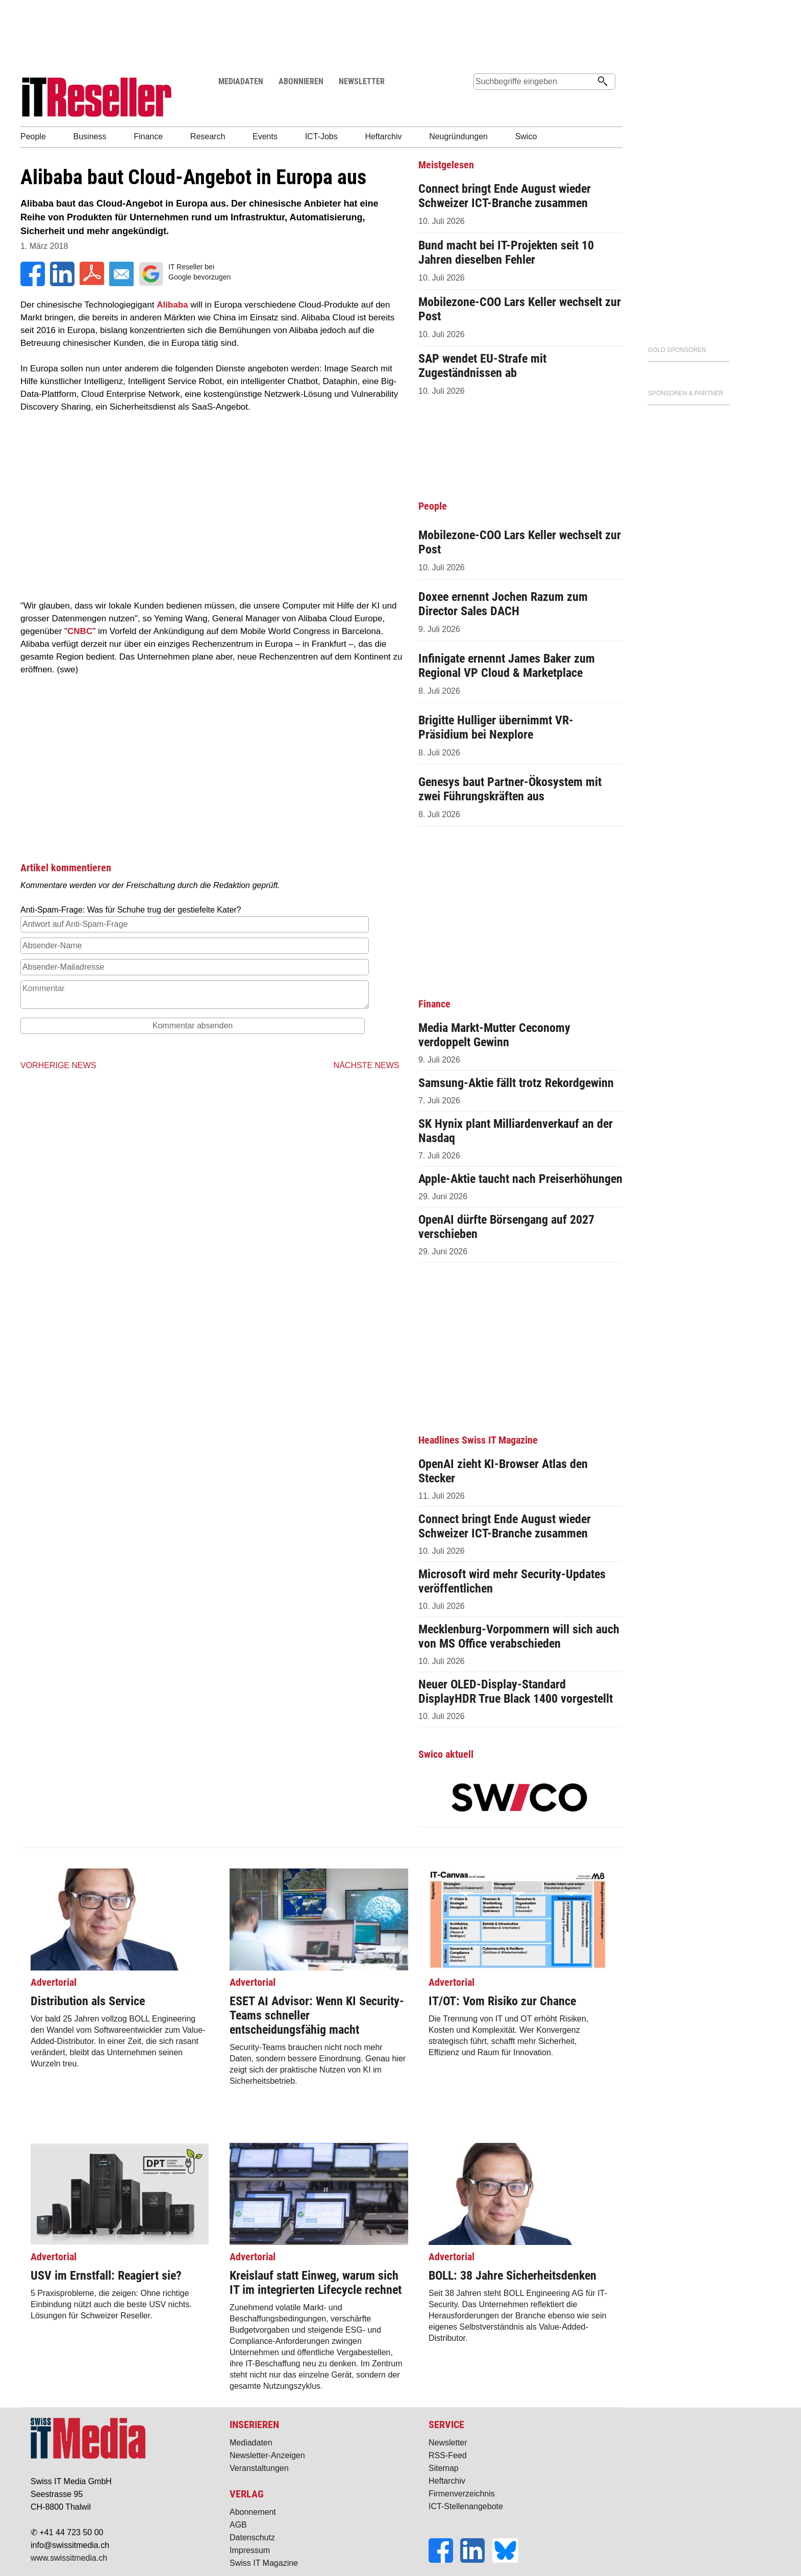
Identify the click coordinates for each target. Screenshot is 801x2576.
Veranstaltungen (259, 2468)
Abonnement (253, 2512)
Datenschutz (252, 2537)
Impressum (250, 2550)
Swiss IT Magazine (264, 2563)
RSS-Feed (448, 2455)
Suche (480, 100)
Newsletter (448, 2442)
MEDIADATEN (240, 81)
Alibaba (172, 305)
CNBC (79, 631)
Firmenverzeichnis (462, 2493)
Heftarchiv (447, 2481)
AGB (238, 2524)
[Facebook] (444, 2560)
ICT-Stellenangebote (466, 2506)
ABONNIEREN (301, 81)
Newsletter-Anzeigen (267, 2455)
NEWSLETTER (362, 81)
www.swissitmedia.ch (69, 2558)
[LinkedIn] (476, 2560)
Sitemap (444, 2468)
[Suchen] (602, 82)
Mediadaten (251, 2442)
